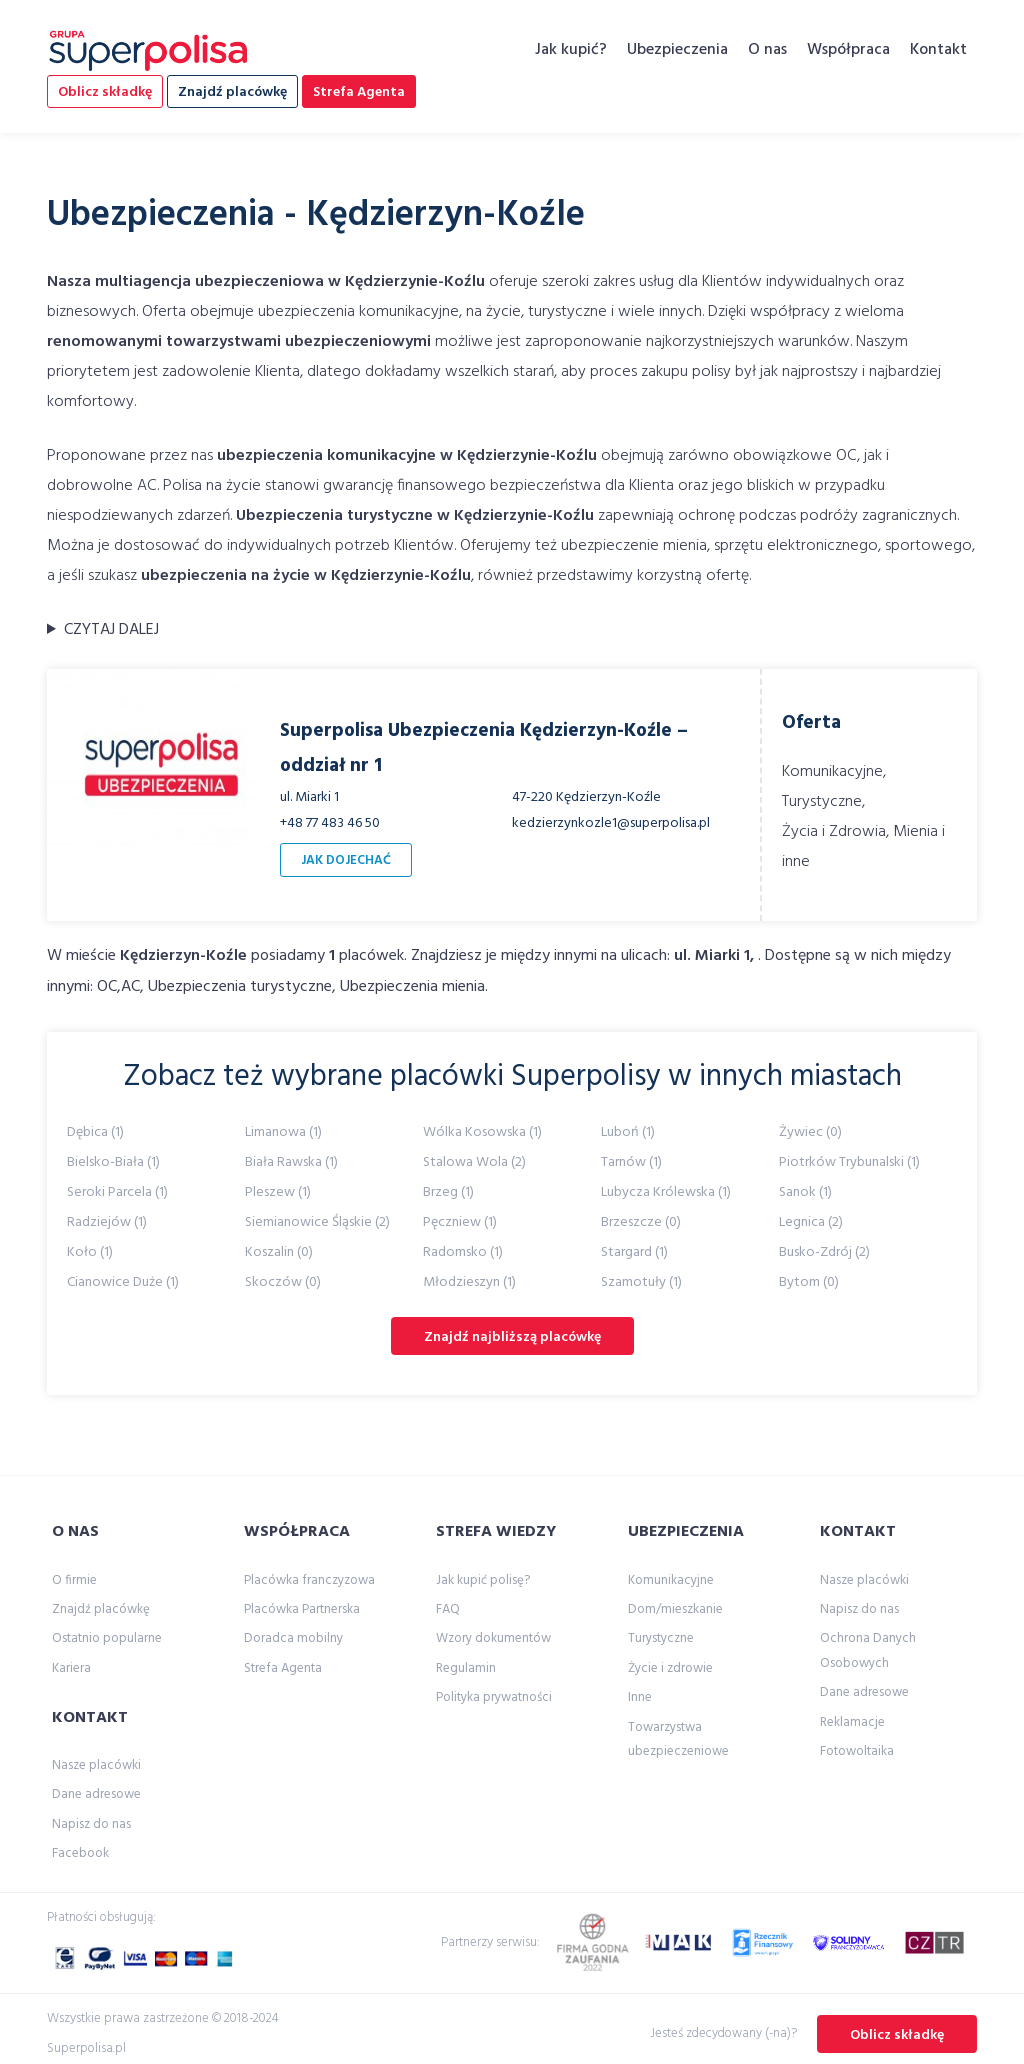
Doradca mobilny (293, 1638)
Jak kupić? (571, 50)
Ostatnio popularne (107, 1638)
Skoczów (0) (283, 1282)
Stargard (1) (634, 1252)
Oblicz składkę (105, 92)
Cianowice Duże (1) (123, 1282)
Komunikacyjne (671, 1580)
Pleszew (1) (278, 1192)
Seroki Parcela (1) (117, 1192)
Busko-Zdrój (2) (824, 1252)
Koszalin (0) (279, 1252)
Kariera (71, 1668)
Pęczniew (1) (460, 1222)
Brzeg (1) (448, 1192)
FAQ (448, 1609)
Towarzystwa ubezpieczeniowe (678, 1739)
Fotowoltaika (857, 1751)
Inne (640, 1697)
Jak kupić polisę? (483, 1580)
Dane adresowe (96, 1794)
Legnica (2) (811, 1222)
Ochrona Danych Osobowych (868, 1650)
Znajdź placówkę (232, 92)
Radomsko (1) (463, 1252)
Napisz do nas (91, 1824)
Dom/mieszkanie (675, 1609)
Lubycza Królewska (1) (666, 1192)
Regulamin (466, 1668)
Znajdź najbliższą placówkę (512, 1337)
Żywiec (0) (810, 1132)
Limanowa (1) (283, 1132)
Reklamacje (852, 1722)
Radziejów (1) (107, 1222)
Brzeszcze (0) (641, 1222)
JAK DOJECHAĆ (346, 860)
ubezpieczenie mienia (634, 546)
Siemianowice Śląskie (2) (317, 1222)
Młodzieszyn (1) (469, 1282)
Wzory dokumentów (493, 1638)
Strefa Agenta (359, 92)
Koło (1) (90, 1252)
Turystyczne (661, 1638)
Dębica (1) (95, 1132)
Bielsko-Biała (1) (113, 1162)
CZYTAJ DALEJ (111, 630)
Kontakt (938, 50)
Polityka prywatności (494, 1697)
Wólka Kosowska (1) (482, 1132)
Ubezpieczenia (677, 50)
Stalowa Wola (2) (474, 1162)
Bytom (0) (809, 1282)
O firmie (74, 1580)
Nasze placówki (96, 1765)
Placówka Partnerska (302, 1609)
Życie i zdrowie (670, 1668)
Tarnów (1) (631, 1162)
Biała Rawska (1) (291, 1162)
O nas (767, 50)
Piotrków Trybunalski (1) (849, 1162)
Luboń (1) (628, 1132)
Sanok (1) (805, 1192)
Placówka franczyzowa (309, 1580)
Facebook (80, 1853)
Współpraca (848, 50)
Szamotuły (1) (641, 1282)
